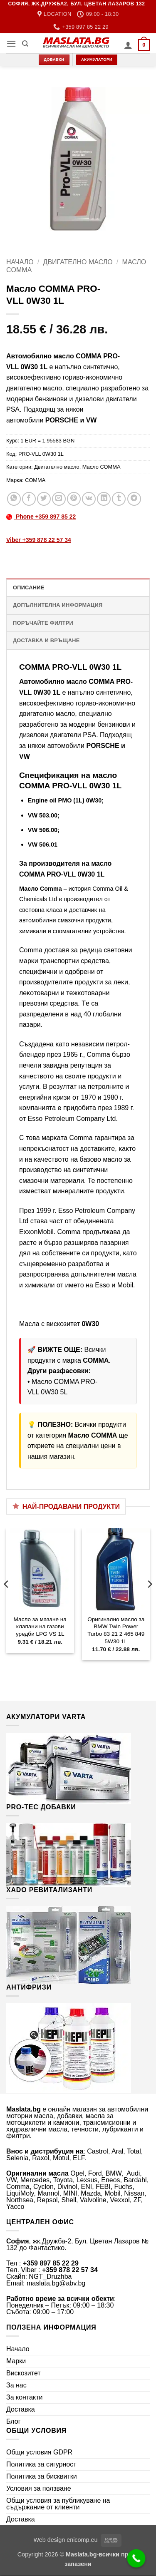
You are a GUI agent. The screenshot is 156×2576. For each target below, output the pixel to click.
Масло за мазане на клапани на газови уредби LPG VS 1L (40, 1626)
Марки (16, 2361)
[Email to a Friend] (59, 499)
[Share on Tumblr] (119, 499)
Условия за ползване (38, 2488)
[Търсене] (25, 44)
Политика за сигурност (41, 2464)
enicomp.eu (82, 2539)
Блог (13, 2421)
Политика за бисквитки (41, 2476)
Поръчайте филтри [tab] (43, 623)
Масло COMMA (101, 467)
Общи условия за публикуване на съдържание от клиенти (58, 2504)
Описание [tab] (29, 587)
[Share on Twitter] (44, 499)
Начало (20, 262)
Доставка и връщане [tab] (46, 640)
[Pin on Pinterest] (74, 499)
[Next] (149, 1600)
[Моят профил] (128, 45)
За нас (16, 2385)
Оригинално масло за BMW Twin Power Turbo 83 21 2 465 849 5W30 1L (115, 1630)
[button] (11, 43)
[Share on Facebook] (29, 499)
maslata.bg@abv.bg (56, 2283)
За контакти (24, 2397)
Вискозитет (23, 2373)
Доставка (20, 2409)
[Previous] (7, 1600)
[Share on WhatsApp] (14, 499)
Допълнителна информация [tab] (57, 605)
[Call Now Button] (136, 2558)
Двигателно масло (78, 262)
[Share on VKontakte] (89, 499)
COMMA (35, 480)
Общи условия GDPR (39, 2452)
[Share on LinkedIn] (104, 499)
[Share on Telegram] (134, 499)
